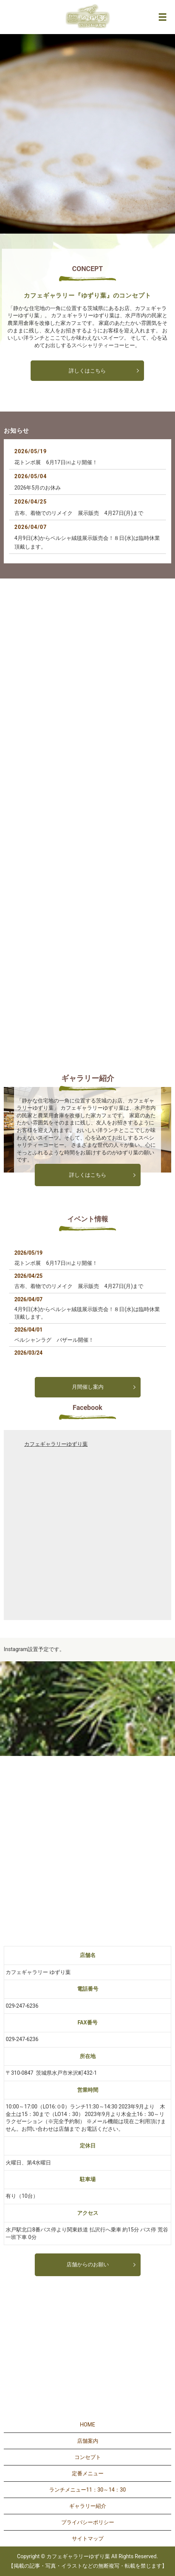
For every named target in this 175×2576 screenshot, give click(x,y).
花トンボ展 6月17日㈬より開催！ (56, 462)
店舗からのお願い (88, 2264)
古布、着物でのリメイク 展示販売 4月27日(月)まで (78, 513)
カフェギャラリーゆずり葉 (56, 1444)
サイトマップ (88, 2538)
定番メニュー (88, 2473)
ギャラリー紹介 (87, 2506)
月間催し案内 (88, 1387)
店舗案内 (87, 2441)
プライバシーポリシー (87, 2522)
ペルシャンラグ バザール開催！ (54, 1340)
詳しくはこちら (87, 371)
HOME (87, 2425)
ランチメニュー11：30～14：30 (87, 2490)
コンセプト (87, 2457)
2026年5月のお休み (37, 488)
